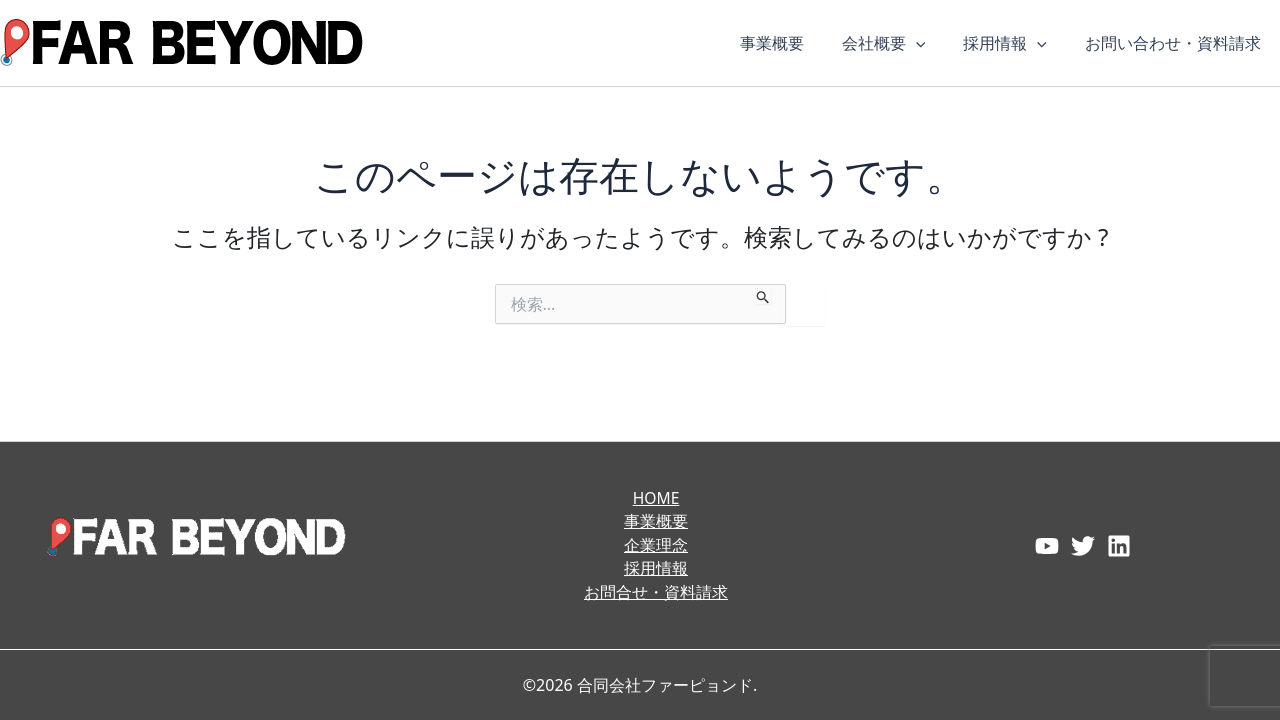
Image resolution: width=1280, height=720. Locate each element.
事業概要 (793, 43)
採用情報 (1014, 43)
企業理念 (656, 544)
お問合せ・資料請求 (656, 592)
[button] (931, 43)
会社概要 (899, 43)
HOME (656, 496)
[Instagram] (1119, 545)
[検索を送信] (763, 294)
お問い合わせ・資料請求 (1176, 43)
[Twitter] (1083, 545)
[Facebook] (1047, 545)
